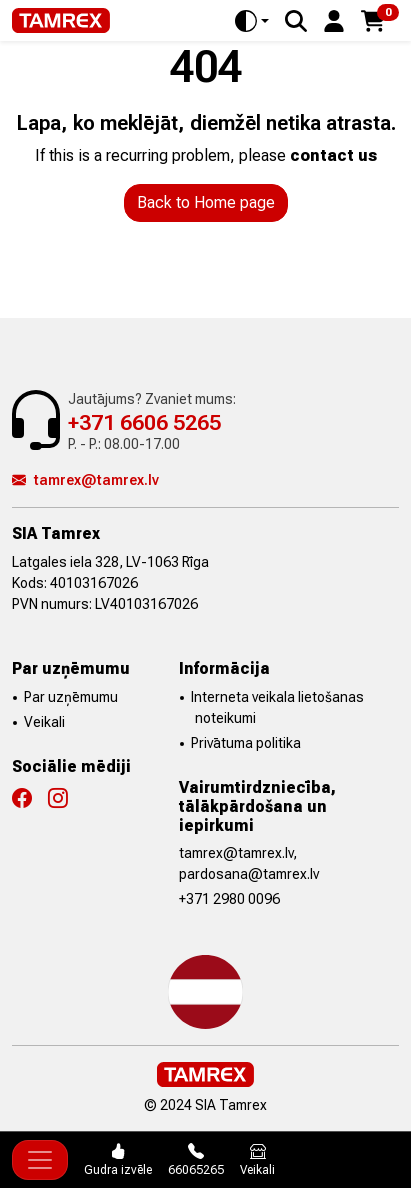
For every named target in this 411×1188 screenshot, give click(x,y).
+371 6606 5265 (144, 422)
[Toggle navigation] (40, 1160)
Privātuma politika (246, 743)
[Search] (296, 21)
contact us (333, 155)
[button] (334, 19)
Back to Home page (206, 202)
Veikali (44, 722)
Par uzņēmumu (71, 697)
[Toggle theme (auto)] (252, 21)
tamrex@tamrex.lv (85, 480)
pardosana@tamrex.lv (249, 874)
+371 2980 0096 (229, 899)
